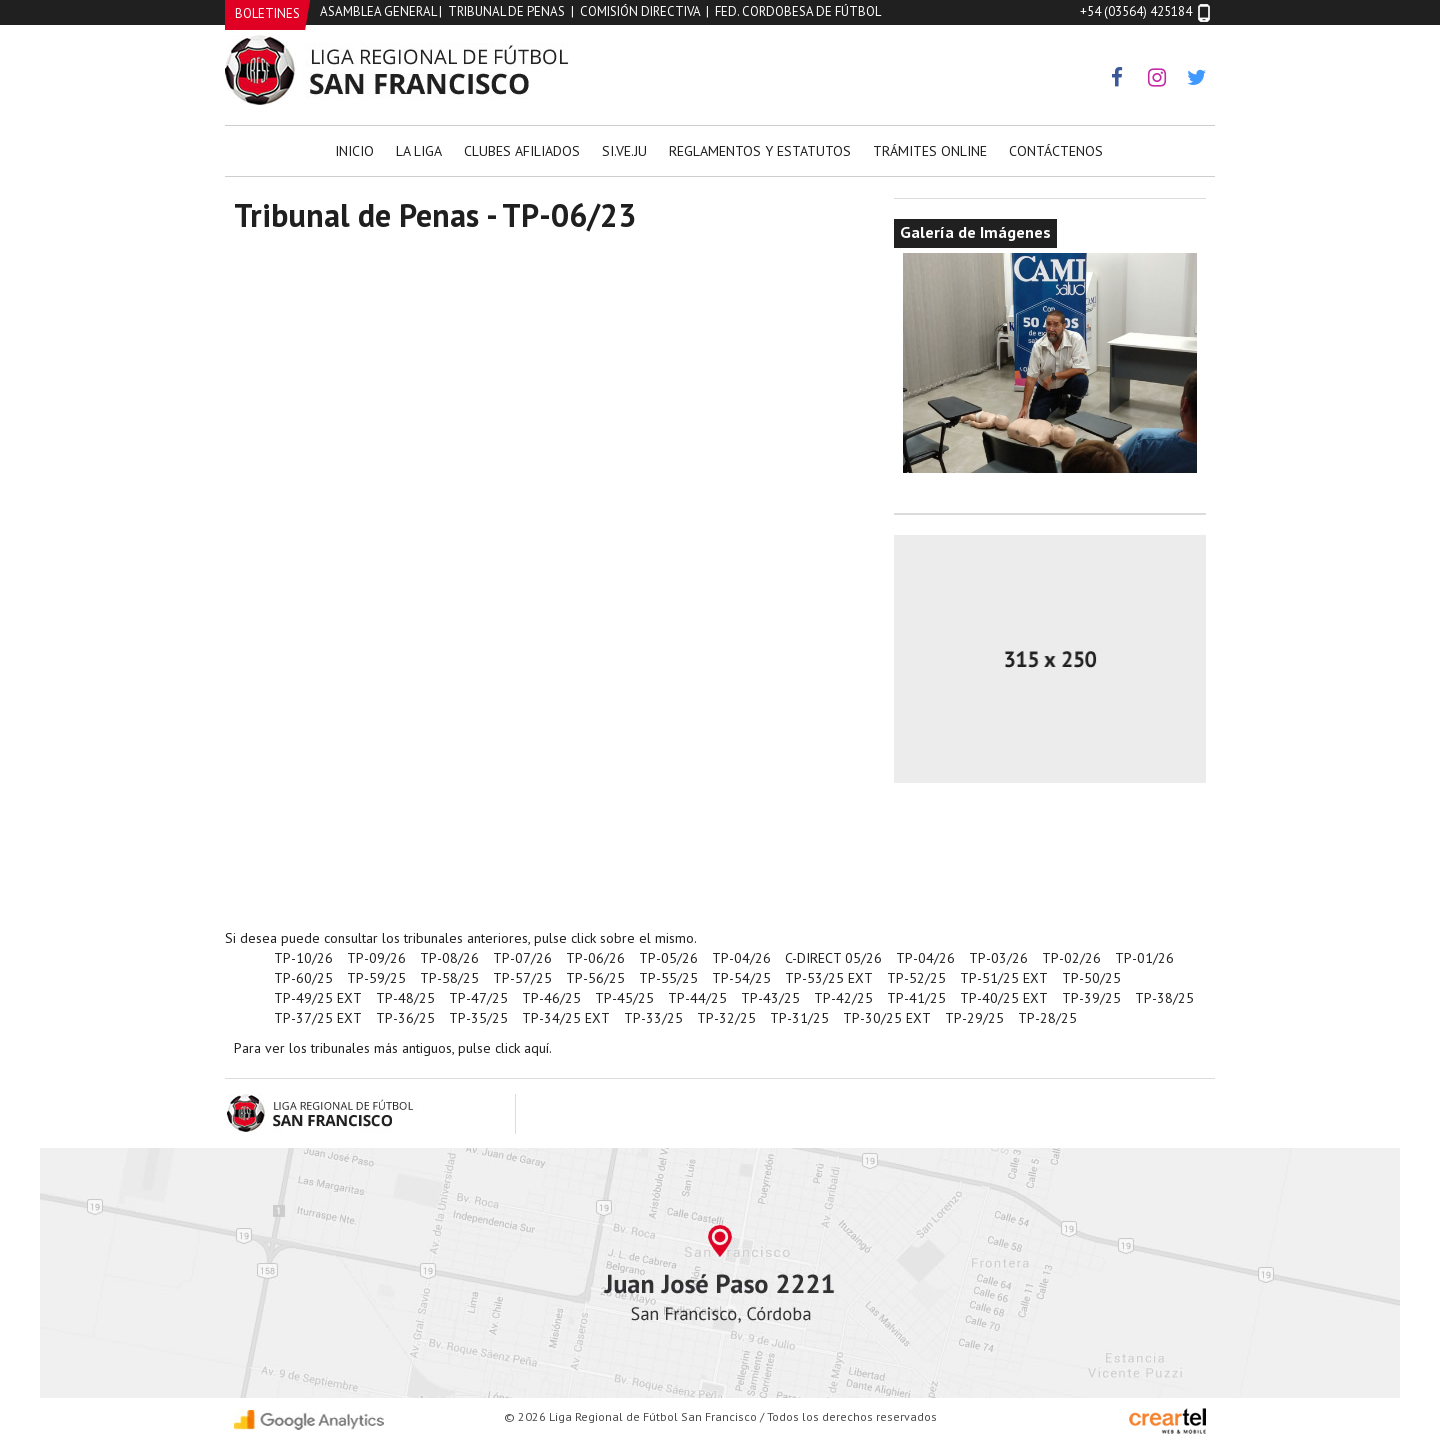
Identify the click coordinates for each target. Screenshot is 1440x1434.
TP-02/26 (1071, 958)
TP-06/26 (595, 958)
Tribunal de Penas (506, 11)
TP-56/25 (595, 978)
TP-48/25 (405, 998)
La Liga (419, 151)
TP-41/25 (916, 998)
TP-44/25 (697, 998)
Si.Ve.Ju (624, 151)
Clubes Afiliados (522, 151)
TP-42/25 (843, 998)
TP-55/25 (668, 978)
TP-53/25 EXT (829, 978)
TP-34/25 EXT (566, 1018)
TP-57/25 (522, 978)
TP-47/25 (478, 998)
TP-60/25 (303, 978)
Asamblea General (378, 11)
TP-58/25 (449, 978)
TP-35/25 (478, 1018)
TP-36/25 (405, 1018)
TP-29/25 (974, 1018)
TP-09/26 (376, 958)
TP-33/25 (653, 1018)
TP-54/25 (741, 978)
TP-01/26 (1144, 958)
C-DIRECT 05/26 (833, 958)
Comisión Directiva (640, 11)
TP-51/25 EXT (1004, 978)
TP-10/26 (303, 958)
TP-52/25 (916, 978)
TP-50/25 (1091, 978)
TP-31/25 (799, 1018)
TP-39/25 (1091, 998)
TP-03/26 (998, 958)
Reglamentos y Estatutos (760, 151)
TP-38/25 (1164, 998)
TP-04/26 (741, 958)
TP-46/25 (551, 998)
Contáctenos (1056, 151)
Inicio (354, 151)
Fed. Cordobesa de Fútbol (798, 11)
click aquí (522, 1048)
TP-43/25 (770, 998)
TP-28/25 (1047, 1018)
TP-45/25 (624, 998)
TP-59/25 (376, 978)
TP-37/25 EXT (318, 1018)
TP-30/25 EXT (887, 1018)
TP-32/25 (726, 1018)
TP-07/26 (522, 958)
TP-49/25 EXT (318, 998)
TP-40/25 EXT (1004, 998)
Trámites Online (930, 151)
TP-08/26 (449, 958)
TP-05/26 (668, 958)
